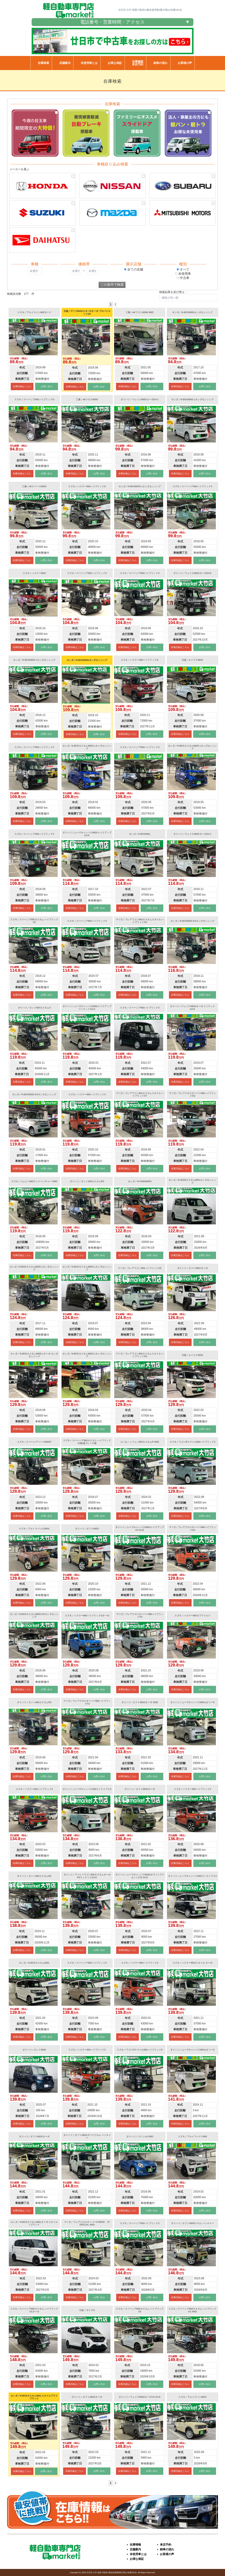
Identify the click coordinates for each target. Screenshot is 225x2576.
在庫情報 (135, 2544)
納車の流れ (167, 2549)
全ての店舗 (133, 269)
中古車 (183, 278)
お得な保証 (137, 2558)
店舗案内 (135, 2549)
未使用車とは (138, 2554)
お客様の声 (167, 2554)
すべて (183, 269)
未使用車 (183, 273)
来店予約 (165, 2544)
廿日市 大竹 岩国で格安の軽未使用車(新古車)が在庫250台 (112, 2572)
